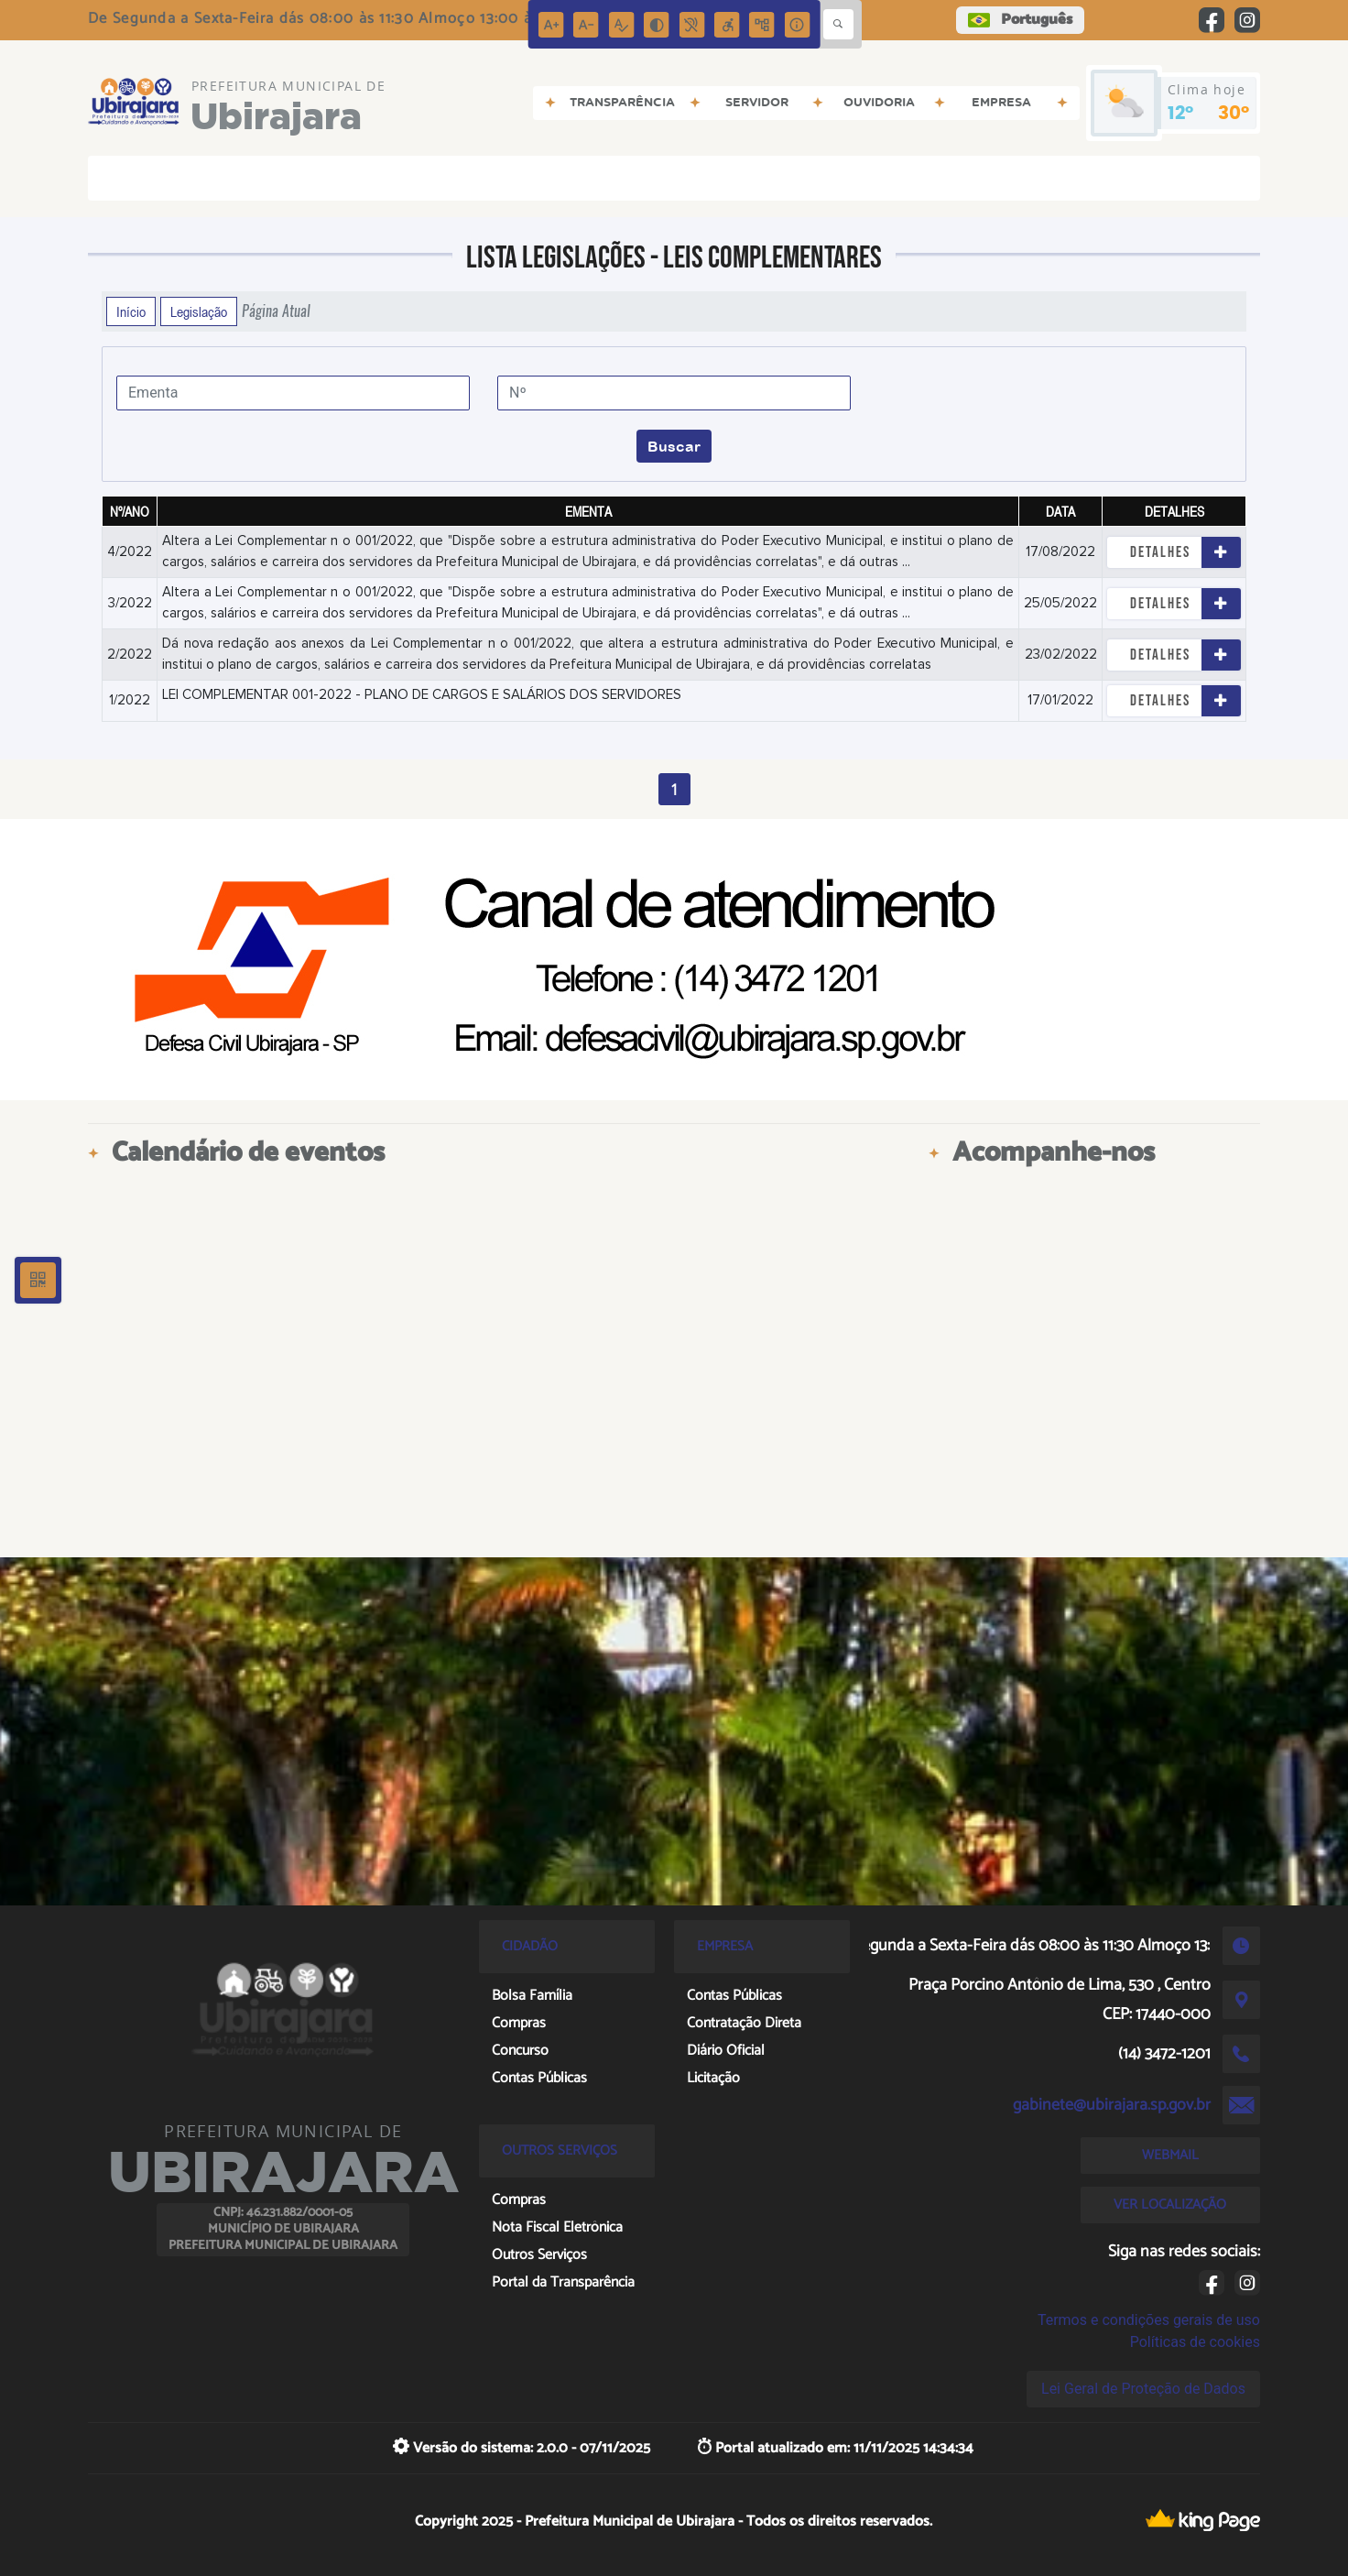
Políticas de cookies (1195, 2342)
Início (131, 311)
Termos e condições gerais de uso (1149, 2320)
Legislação (198, 311)
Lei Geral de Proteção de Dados (1143, 2388)
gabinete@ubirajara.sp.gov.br (1112, 2105)
